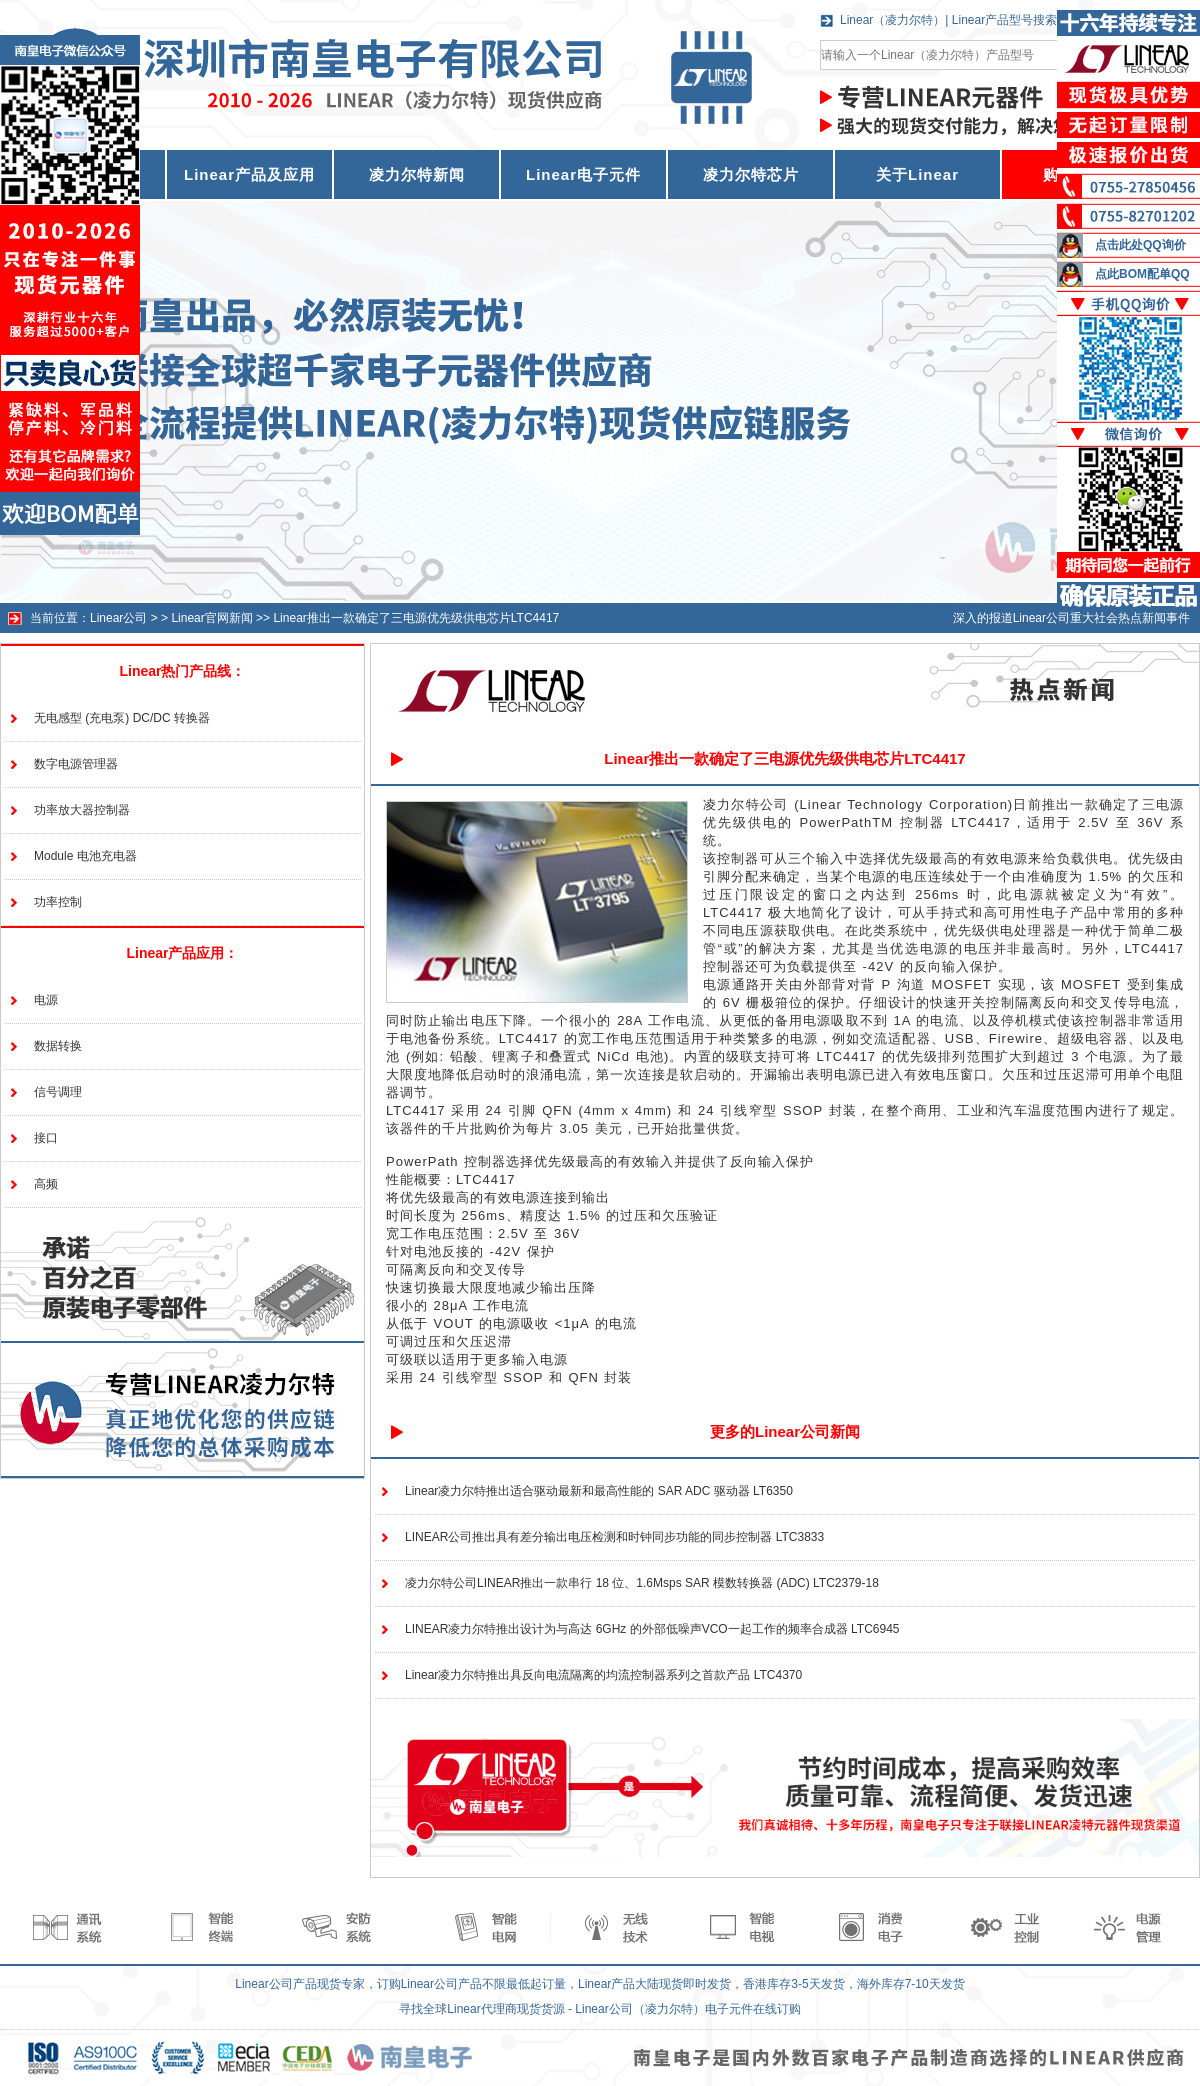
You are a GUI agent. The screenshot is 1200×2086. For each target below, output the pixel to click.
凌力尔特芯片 (751, 174)
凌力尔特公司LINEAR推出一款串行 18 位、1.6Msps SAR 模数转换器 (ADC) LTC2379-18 (642, 1583)
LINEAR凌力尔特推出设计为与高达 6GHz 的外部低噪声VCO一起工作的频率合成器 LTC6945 (652, 1629)
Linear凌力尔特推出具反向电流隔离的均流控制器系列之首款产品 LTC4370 (603, 1675)
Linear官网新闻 (211, 618)
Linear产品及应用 (249, 174)
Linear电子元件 (583, 174)
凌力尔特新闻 (417, 174)
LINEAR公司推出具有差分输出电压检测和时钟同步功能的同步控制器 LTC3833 (614, 1537)
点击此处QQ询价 (1140, 245)
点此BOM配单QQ (1142, 274)
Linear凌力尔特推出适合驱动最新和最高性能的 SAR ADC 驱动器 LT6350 (599, 1491)
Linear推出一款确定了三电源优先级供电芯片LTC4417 (416, 618)
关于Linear (917, 174)
